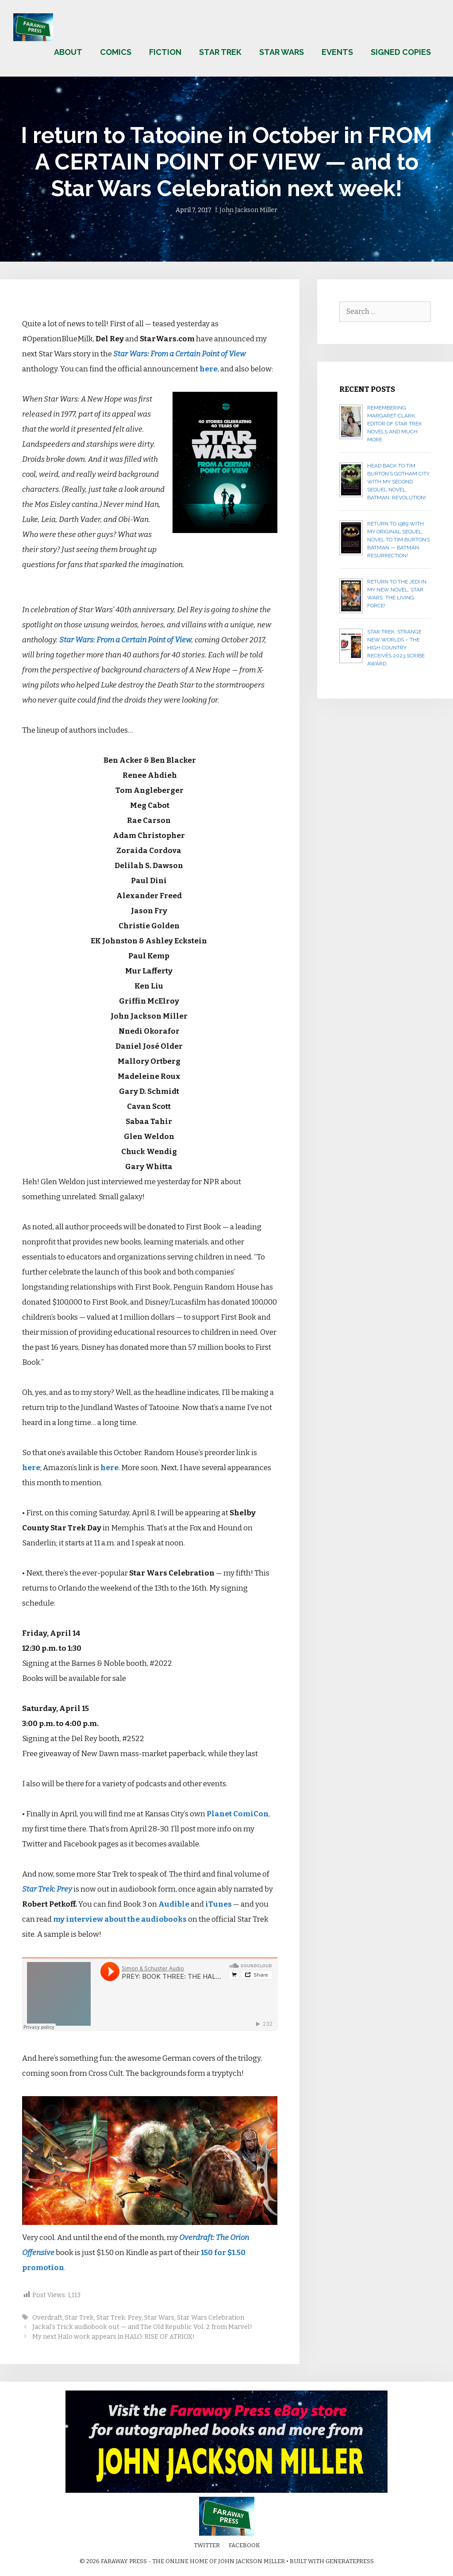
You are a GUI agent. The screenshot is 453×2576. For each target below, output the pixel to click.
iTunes (218, 1904)
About (68, 52)
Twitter (207, 2545)
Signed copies (401, 52)
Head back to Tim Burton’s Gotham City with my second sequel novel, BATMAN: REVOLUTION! (398, 482)
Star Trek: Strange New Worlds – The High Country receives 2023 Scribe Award (396, 648)
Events (337, 52)
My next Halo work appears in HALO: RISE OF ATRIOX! (113, 2336)
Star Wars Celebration (210, 2317)
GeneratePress (350, 2561)
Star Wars (281, 52)
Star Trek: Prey (47, 1889)
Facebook (244, 2545)
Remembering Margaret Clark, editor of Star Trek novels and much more (394, 424)
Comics (115, 52)
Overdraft (47, 2317)
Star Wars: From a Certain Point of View (179, 354)
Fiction (165, 52)
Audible (173, 1904)
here (209, 369)
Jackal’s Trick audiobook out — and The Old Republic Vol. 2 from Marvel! (142, 2327)
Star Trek (220, 52)
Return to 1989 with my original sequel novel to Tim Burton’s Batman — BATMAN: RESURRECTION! (398, 540)
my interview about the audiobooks (120, 1919)
